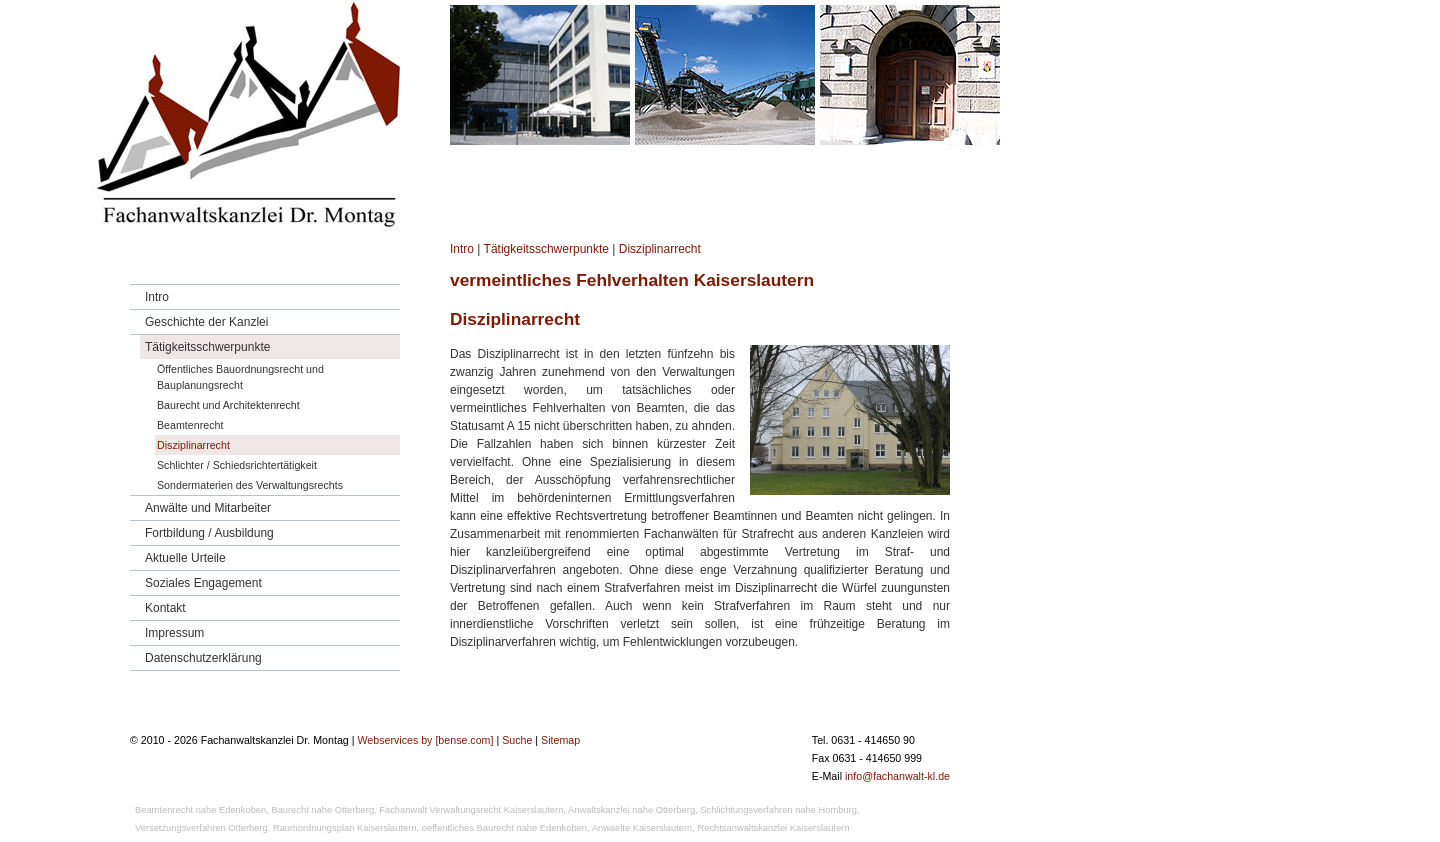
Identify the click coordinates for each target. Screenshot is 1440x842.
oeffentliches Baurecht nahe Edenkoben (504, 828)
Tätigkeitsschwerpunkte (546, 249)
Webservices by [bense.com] (425, 740)
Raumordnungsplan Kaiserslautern (345, 828)
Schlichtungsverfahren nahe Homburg (778, 810)
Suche (517, 740)
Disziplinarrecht (660, 249)
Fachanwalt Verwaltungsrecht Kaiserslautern (471, 810)
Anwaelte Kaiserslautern (642, 828)
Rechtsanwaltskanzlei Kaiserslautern (774, 828)
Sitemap (560, 740)
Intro (462, 249)
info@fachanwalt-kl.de (897, 776)
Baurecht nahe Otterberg (322, 810)
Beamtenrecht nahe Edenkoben (200, 810)
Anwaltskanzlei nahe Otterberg (631, 810)
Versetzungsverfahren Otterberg (201, 828)
